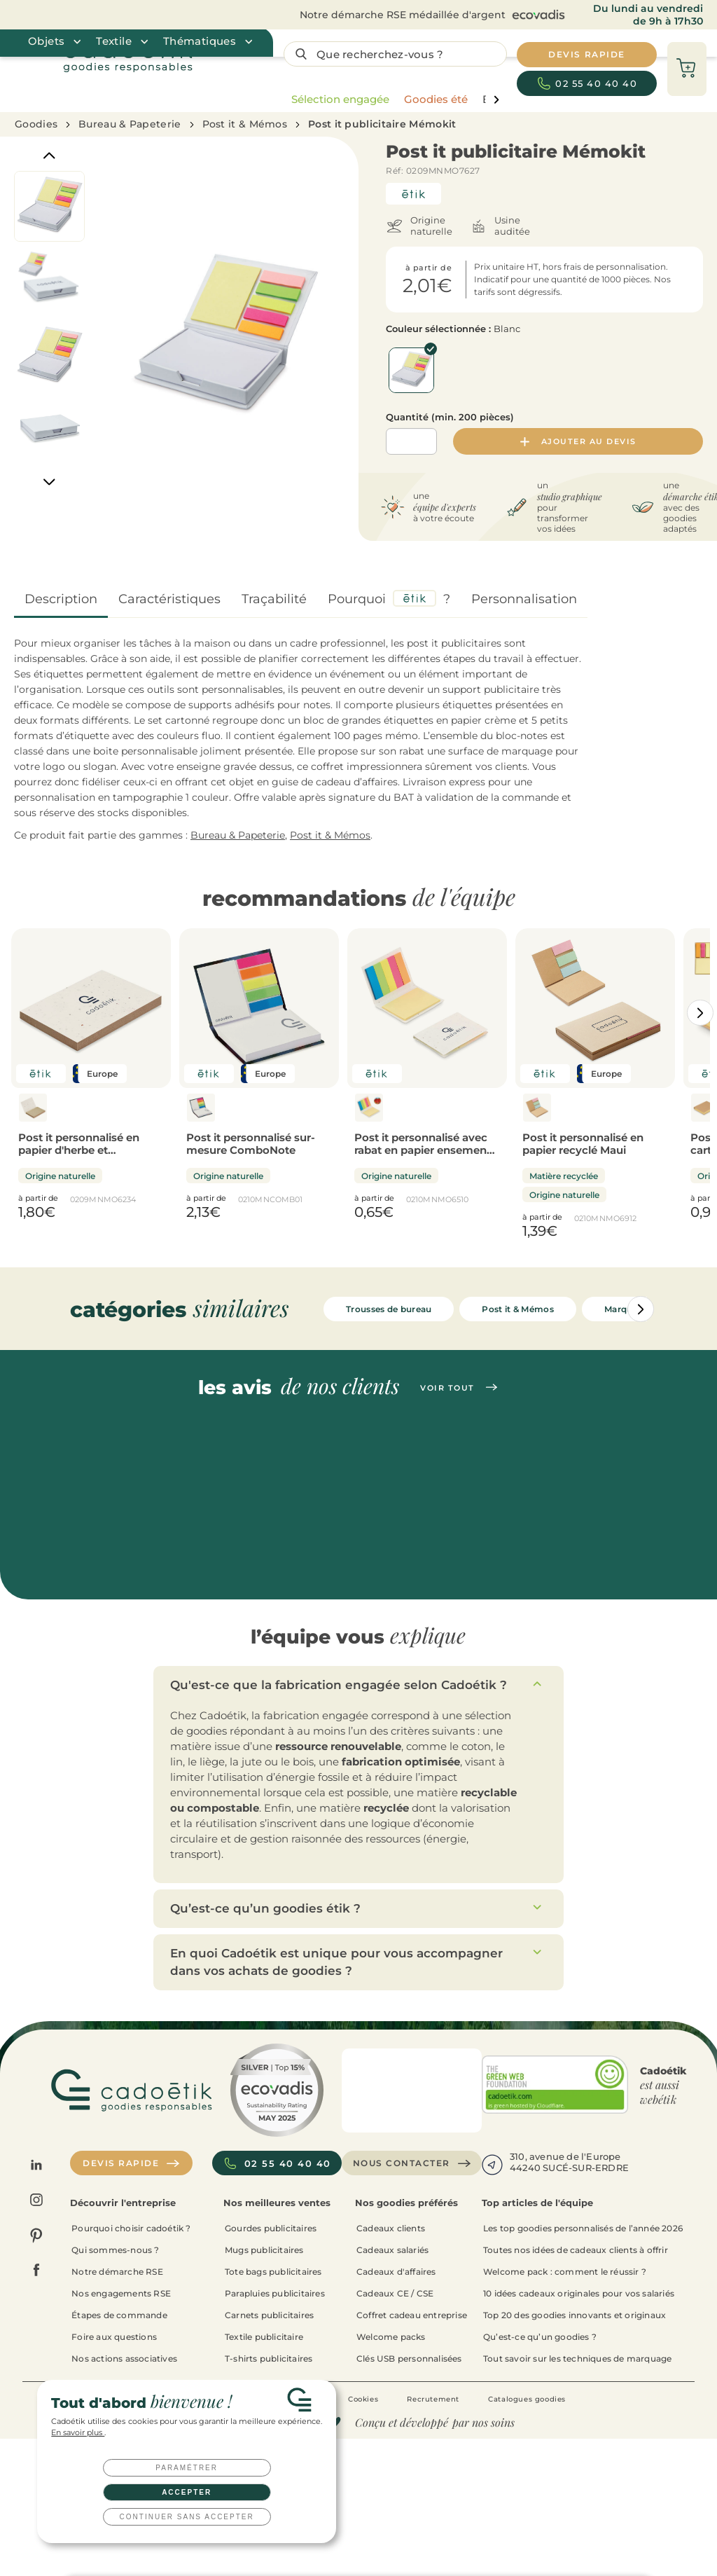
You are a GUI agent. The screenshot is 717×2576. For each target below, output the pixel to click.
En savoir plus (77, 2432)
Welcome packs (391, 2337)
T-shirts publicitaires (268, 2358)
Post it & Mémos (245, 124)
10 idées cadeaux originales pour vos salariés (578, 2293)
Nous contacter (412, 2163)
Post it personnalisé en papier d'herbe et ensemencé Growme (78, 1150)
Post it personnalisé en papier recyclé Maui (582, 1144)
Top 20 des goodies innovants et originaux (574, 2315)
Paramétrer (186, 2468)
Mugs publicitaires (264, 2250)
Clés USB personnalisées (409, 2358)
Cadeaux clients (390, 2228)
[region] (392, 99)
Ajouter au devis (578, 441)
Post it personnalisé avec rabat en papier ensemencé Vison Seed (426, 1150)
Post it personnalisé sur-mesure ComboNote (250, 1144)
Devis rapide (131, 2163)
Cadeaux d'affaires (396, 2271)
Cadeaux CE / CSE (394, 2293)
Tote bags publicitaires (273, 2271)
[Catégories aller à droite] (700, 1013)
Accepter (186, 2492)
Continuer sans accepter (187, 2517)
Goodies (36, 124)
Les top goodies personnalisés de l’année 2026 (583, 2228)
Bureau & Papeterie (129, 124)
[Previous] (49, 155)
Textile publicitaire (264, 2337)
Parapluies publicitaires (275, 2293)
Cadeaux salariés (392, 2250)
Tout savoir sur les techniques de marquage (577, 2358)
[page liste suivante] (496, 99)
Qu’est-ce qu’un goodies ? (540, 2337)
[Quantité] (411, 441)
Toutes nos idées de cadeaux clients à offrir (575, 2250)
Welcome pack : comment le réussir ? (564, 2271)
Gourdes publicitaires (270, 2228)
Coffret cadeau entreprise (411, 2315)
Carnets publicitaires (269, 2315)
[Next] (49, 482)
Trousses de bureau (388, 1309)
